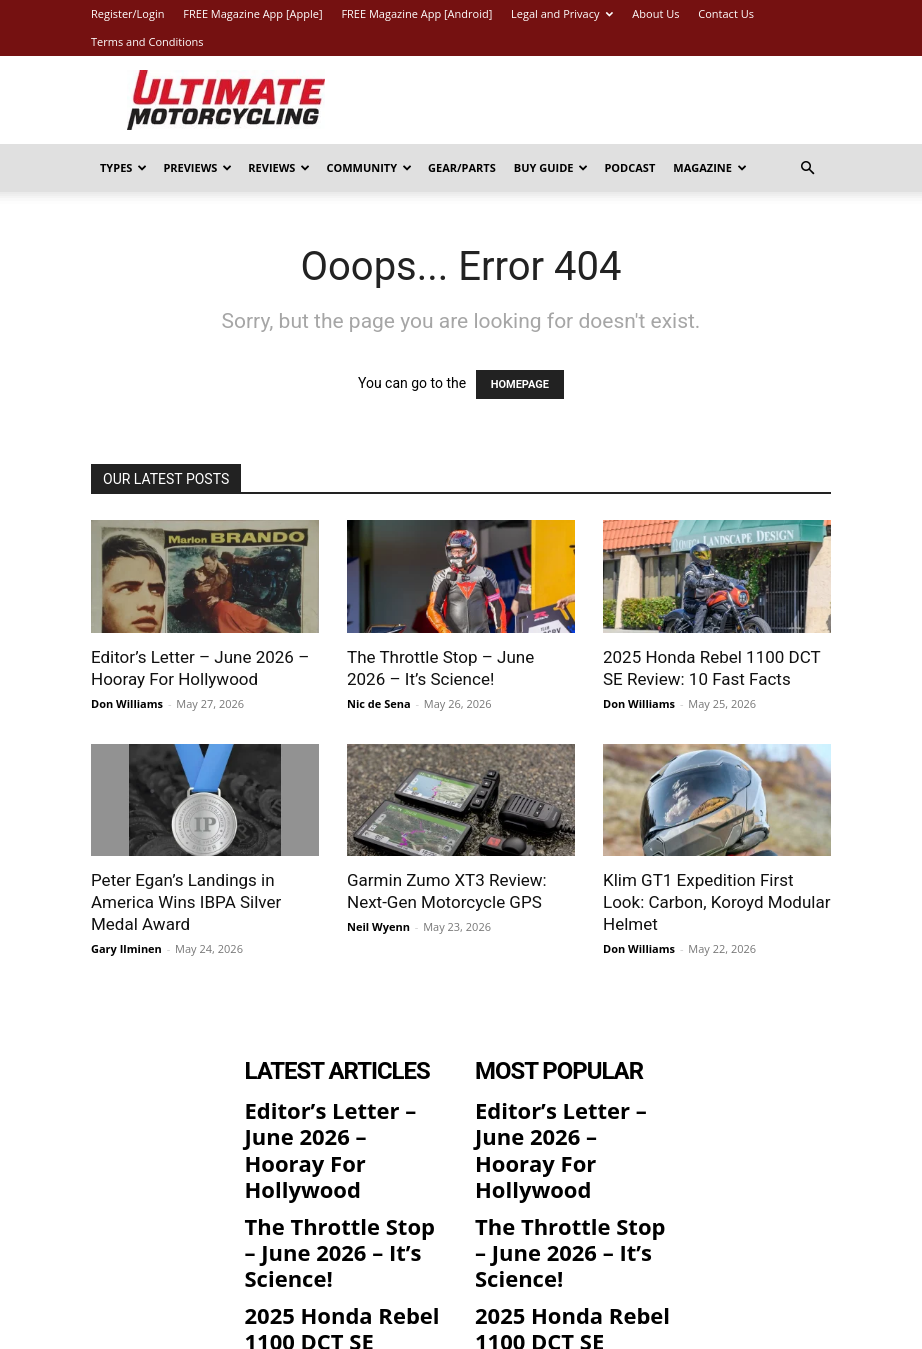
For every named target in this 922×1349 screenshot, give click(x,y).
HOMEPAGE (520, 384)
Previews (197, 167)
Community (369, 167)
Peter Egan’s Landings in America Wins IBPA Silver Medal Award (186, 902)
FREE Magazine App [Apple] (252, 13)
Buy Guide (551, 167)
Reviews (279, 167)
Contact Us (726, 13)
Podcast (629, 167)
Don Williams (127, 703)
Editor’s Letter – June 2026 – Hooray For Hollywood (327, 1121)
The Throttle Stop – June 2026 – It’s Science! (340, 1179)
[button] (807, 168)
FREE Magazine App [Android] (416, 13)
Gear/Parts (462, 167)
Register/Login (127, 13)
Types (123, 167)
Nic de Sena (379, 703)
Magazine (710, 167)
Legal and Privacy (562, 13)
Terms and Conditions (147, 41)
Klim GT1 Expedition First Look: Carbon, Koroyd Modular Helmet (716, 902)
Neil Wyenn (378, 926)
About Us (655, 13)
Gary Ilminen (126, 948)
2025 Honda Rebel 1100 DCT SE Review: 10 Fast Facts (336, 1237)
